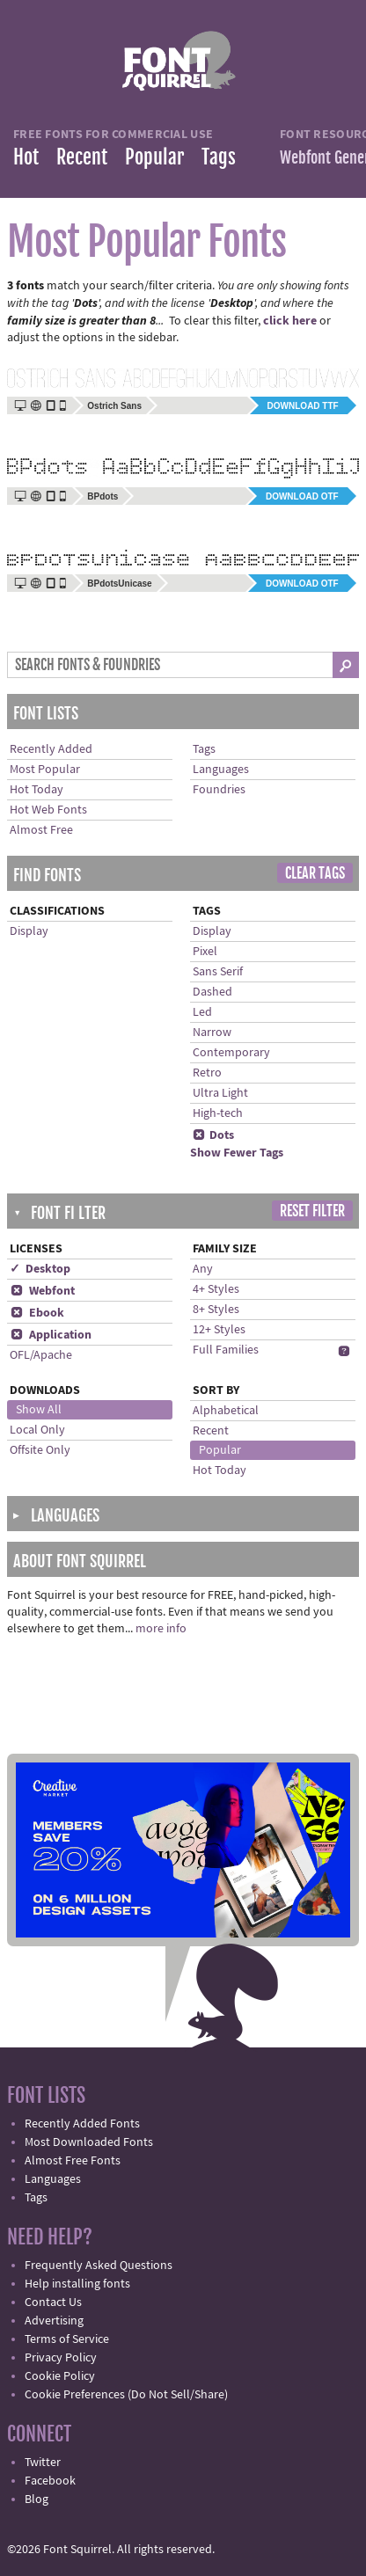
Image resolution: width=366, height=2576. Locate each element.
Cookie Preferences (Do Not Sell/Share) (126, 2395)
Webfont (42, 1291)
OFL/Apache (41, 1355)
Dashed (212, 992)
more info (161, 1629)
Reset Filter (312, 1211)
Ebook (37, 1313)
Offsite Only (40, 1450)
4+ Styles (216, 1289)
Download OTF (302, 496)
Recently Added (51, 749)
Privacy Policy (61, 2358)
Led (202, 1012)
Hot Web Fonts (48, 810)
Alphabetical (226, 1411)
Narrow (212, 1032)
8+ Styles (216, 1309)
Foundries (219, 790)
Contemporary (231, 1053)
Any (203, 1269)
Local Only (37, 1430)
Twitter (43, 2462)
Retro (207, 1073)
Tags (218, 157)
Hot (26, 157)
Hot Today (36, 790)
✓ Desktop (40, 1269)
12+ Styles (219, 1330)
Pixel (205, 952)
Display (29, 931)
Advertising (54, 2321)
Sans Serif (218, 972)
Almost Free (41, 830)
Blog (36, 2499)
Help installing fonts (77, 2284)
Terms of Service (67, 2339)
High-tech (218, 1113)
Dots (213, 1135)
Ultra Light (220, 1093)
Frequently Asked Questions (98, 2265)
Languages (221, 769)
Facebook (50, 2481)
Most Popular (45, 769)
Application (51, 1335)
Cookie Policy (60, 2376)
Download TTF (303, 406)
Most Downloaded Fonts (89, 2142)
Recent (81, 157)
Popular (154, 157)
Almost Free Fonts (73, 2161)
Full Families (226, 1350)
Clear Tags (315, 873)
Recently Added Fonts (82, 2124)
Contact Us (53, 2302)
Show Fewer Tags (236, 1153)
